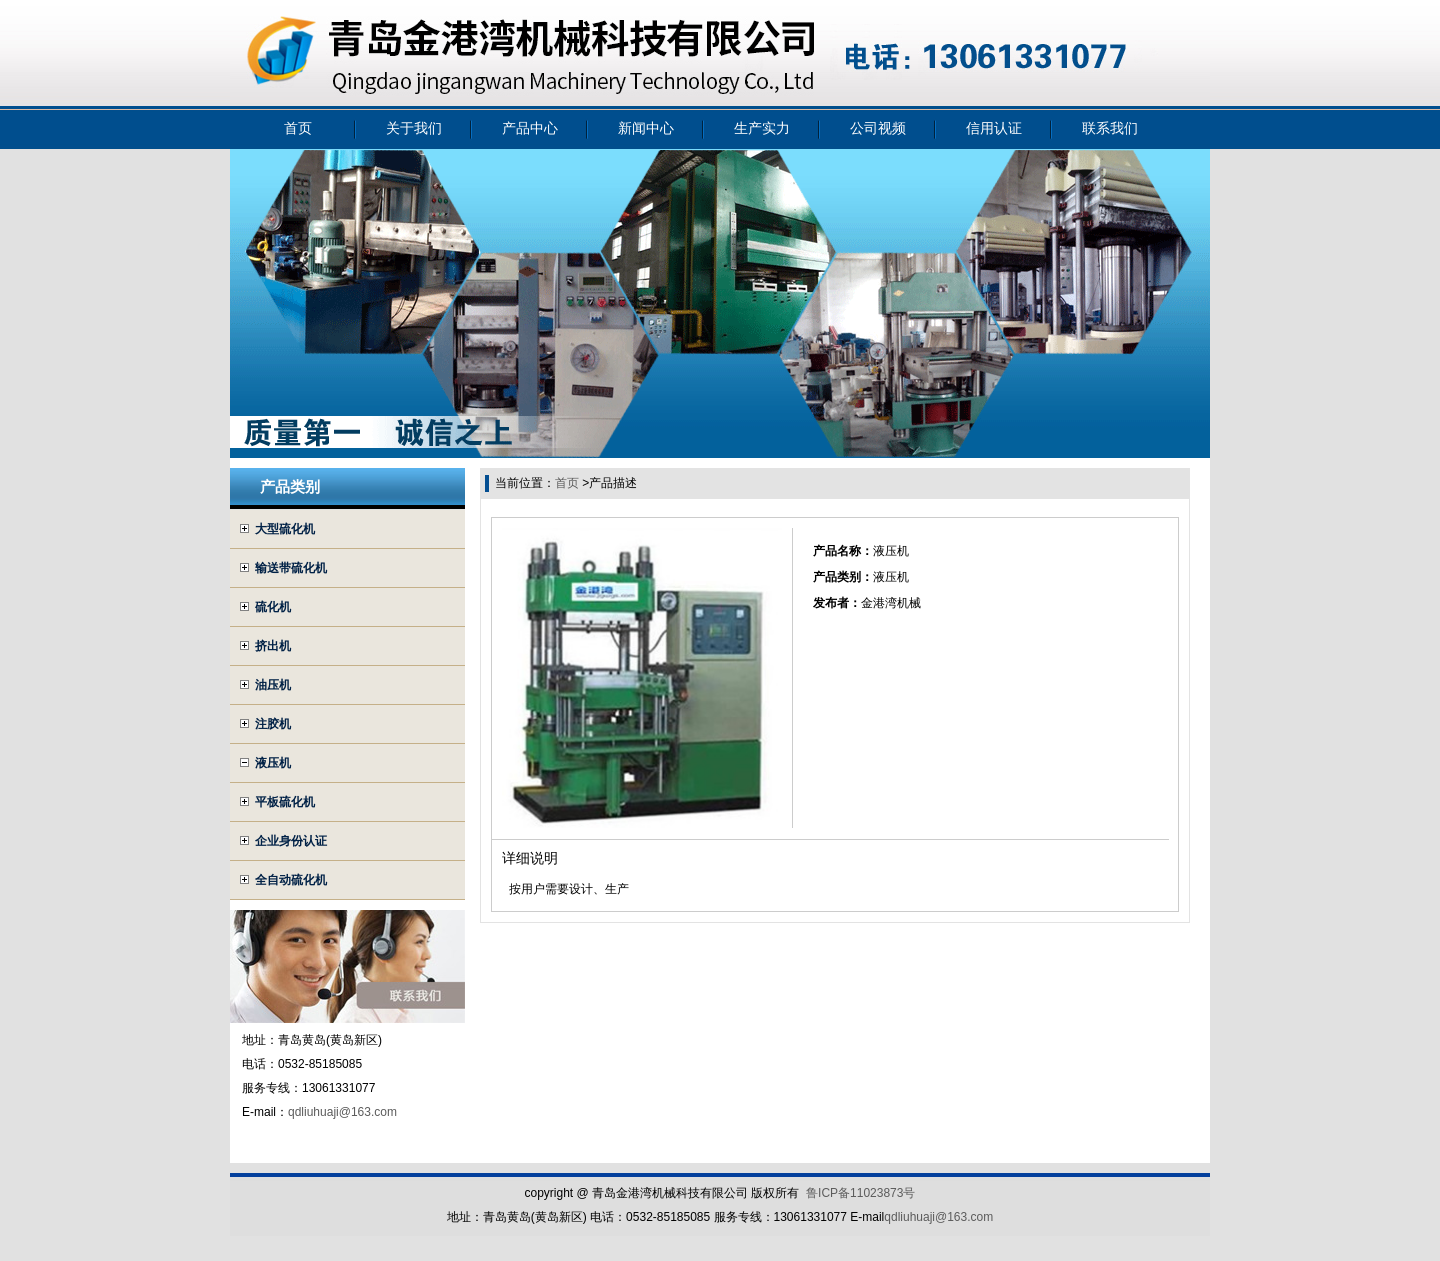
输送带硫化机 (291, 568)
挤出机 (273, 646)
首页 (298, 128)
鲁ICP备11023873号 (860, 1193)
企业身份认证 (291, 841)
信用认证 (994, 128)
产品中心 (530, 128)
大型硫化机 (285, 529)
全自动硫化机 (291, 880)
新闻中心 (646, 128)
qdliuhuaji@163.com (342, 1112)
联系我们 (1110, 128)
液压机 (273, 763)
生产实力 (762, 128)
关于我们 (414, 128)
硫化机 (273, 607)
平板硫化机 (285, 802)
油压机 (273, 685)
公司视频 (878, 128)
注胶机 (273, 724)
